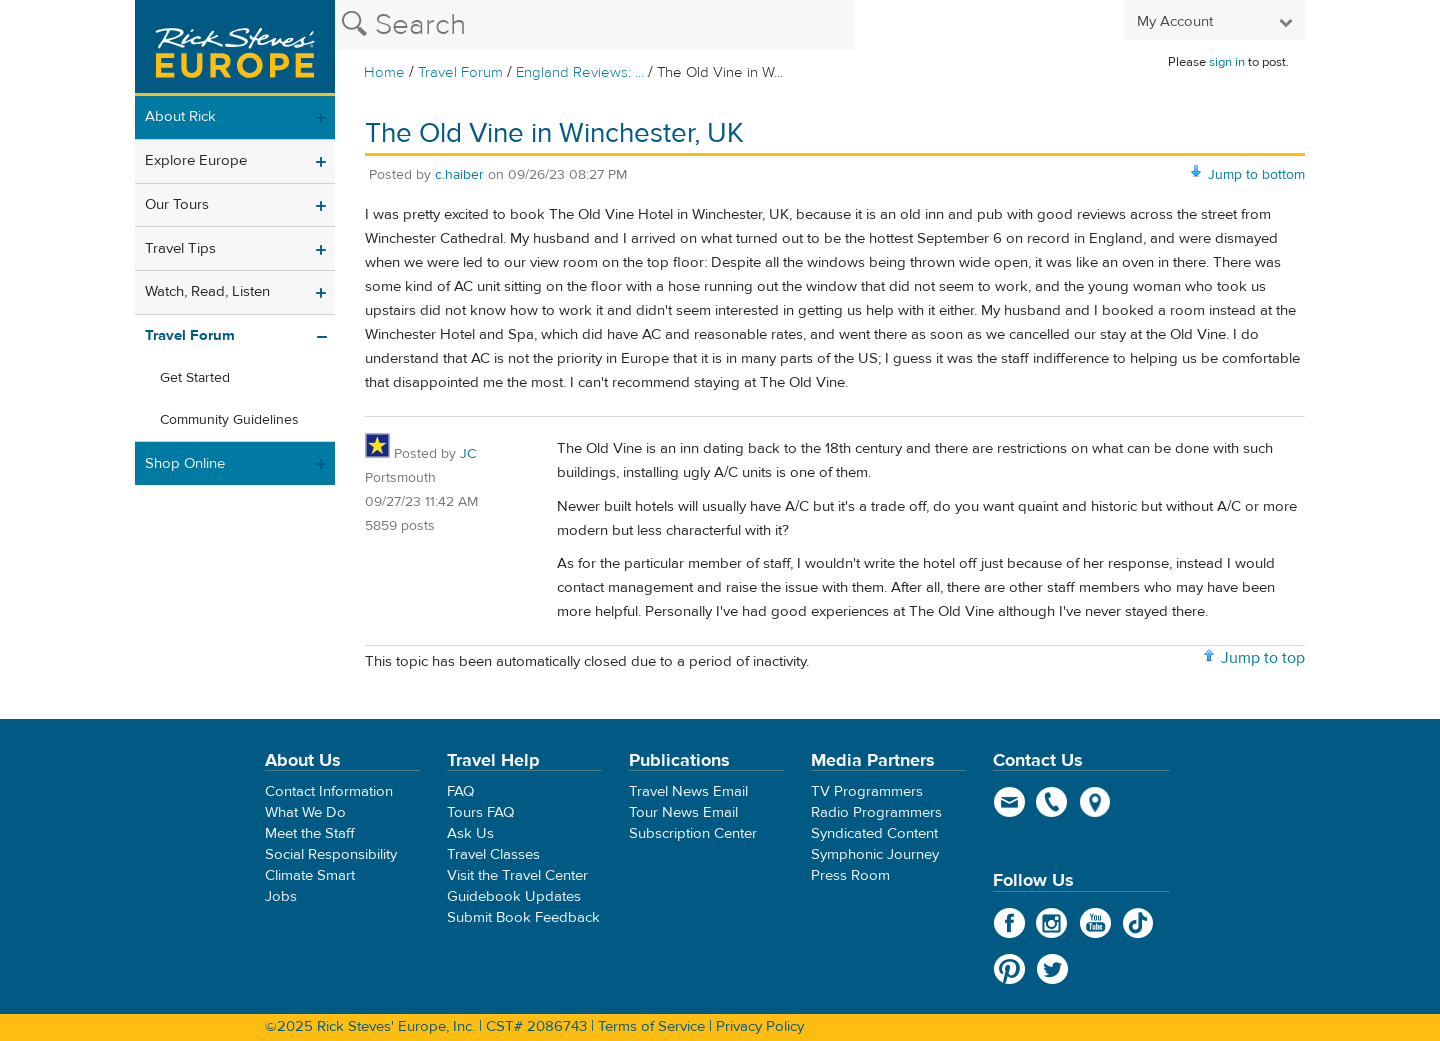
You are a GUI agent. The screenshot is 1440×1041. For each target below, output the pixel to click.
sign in (1227, 62)
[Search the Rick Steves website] (595, 25)
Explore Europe (196, 160)
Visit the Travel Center (517, 875)
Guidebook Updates (514, 896)
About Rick (180, 116)
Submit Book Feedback (523, 917)
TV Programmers (867, 791)
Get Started (195, 378)
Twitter (1052, 969)
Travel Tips (180, 248)
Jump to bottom (1256, 175)
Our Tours (177, 204)
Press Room (850, 875)
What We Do (305, 812)
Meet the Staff (310, 833)
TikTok (1138, 923)
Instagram (1052, 923)
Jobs (281, 896)
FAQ (460, 791)
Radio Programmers (876, 812)
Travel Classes (493, 854)
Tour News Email (683, 812)
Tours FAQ (480, 812)
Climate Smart (310, 875)
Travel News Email (688, 791)
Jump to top (1263, 658)
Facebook (1009, 923)
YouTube (1095, 923)
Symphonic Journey (875, 854)
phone (1052, 802)
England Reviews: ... (580, 72)
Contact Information (329, 791)
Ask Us (470, 833)
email (1009, 802)
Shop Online (185, 463)
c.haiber (459, 175)
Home (384, 72)
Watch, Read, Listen (207, 291)
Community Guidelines (229, 420)
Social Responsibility (331, 854)
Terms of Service (651, 1026)
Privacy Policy (760, 1026)
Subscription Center (693, 833)
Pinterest (1009, 969)
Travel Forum (460, 72)
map (1095, 802)
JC (468, 454)
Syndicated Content (874, 833)
